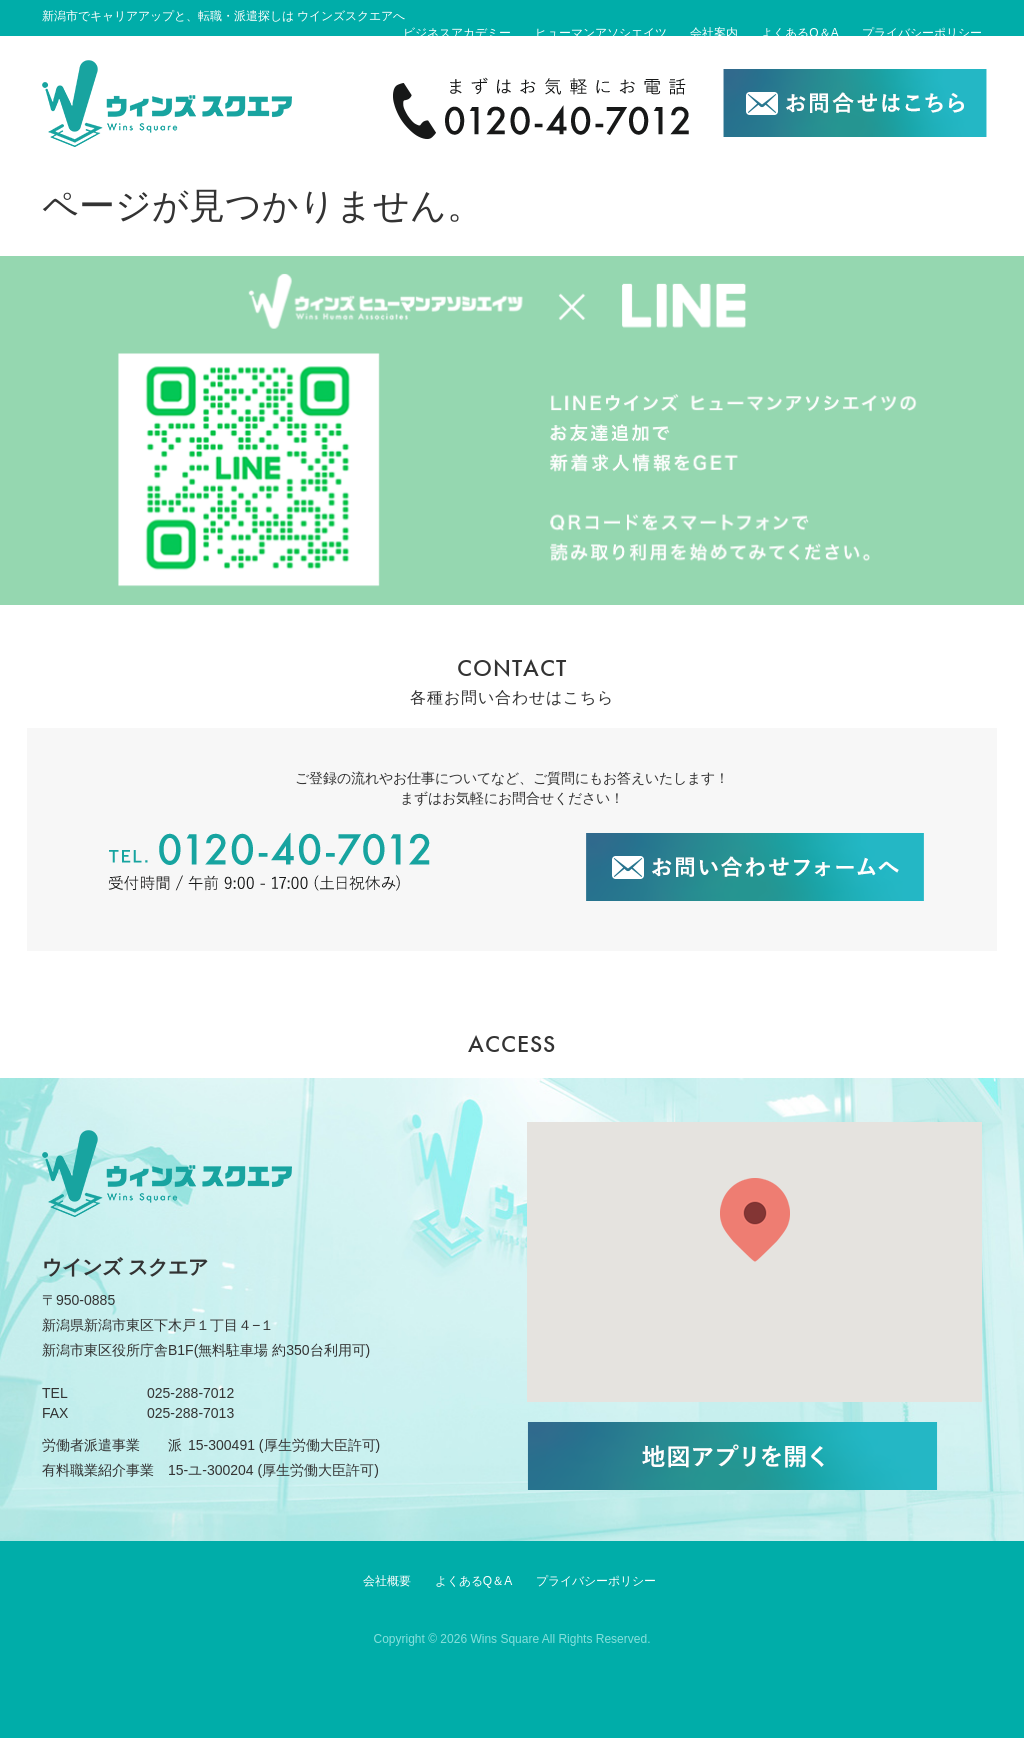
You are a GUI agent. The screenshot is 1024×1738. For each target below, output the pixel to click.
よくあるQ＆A (799, 33)
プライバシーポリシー (922, 33)
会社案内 (714, 33)
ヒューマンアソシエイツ (601, 33)
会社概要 (387, 1581)
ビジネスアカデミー (457, 33)
